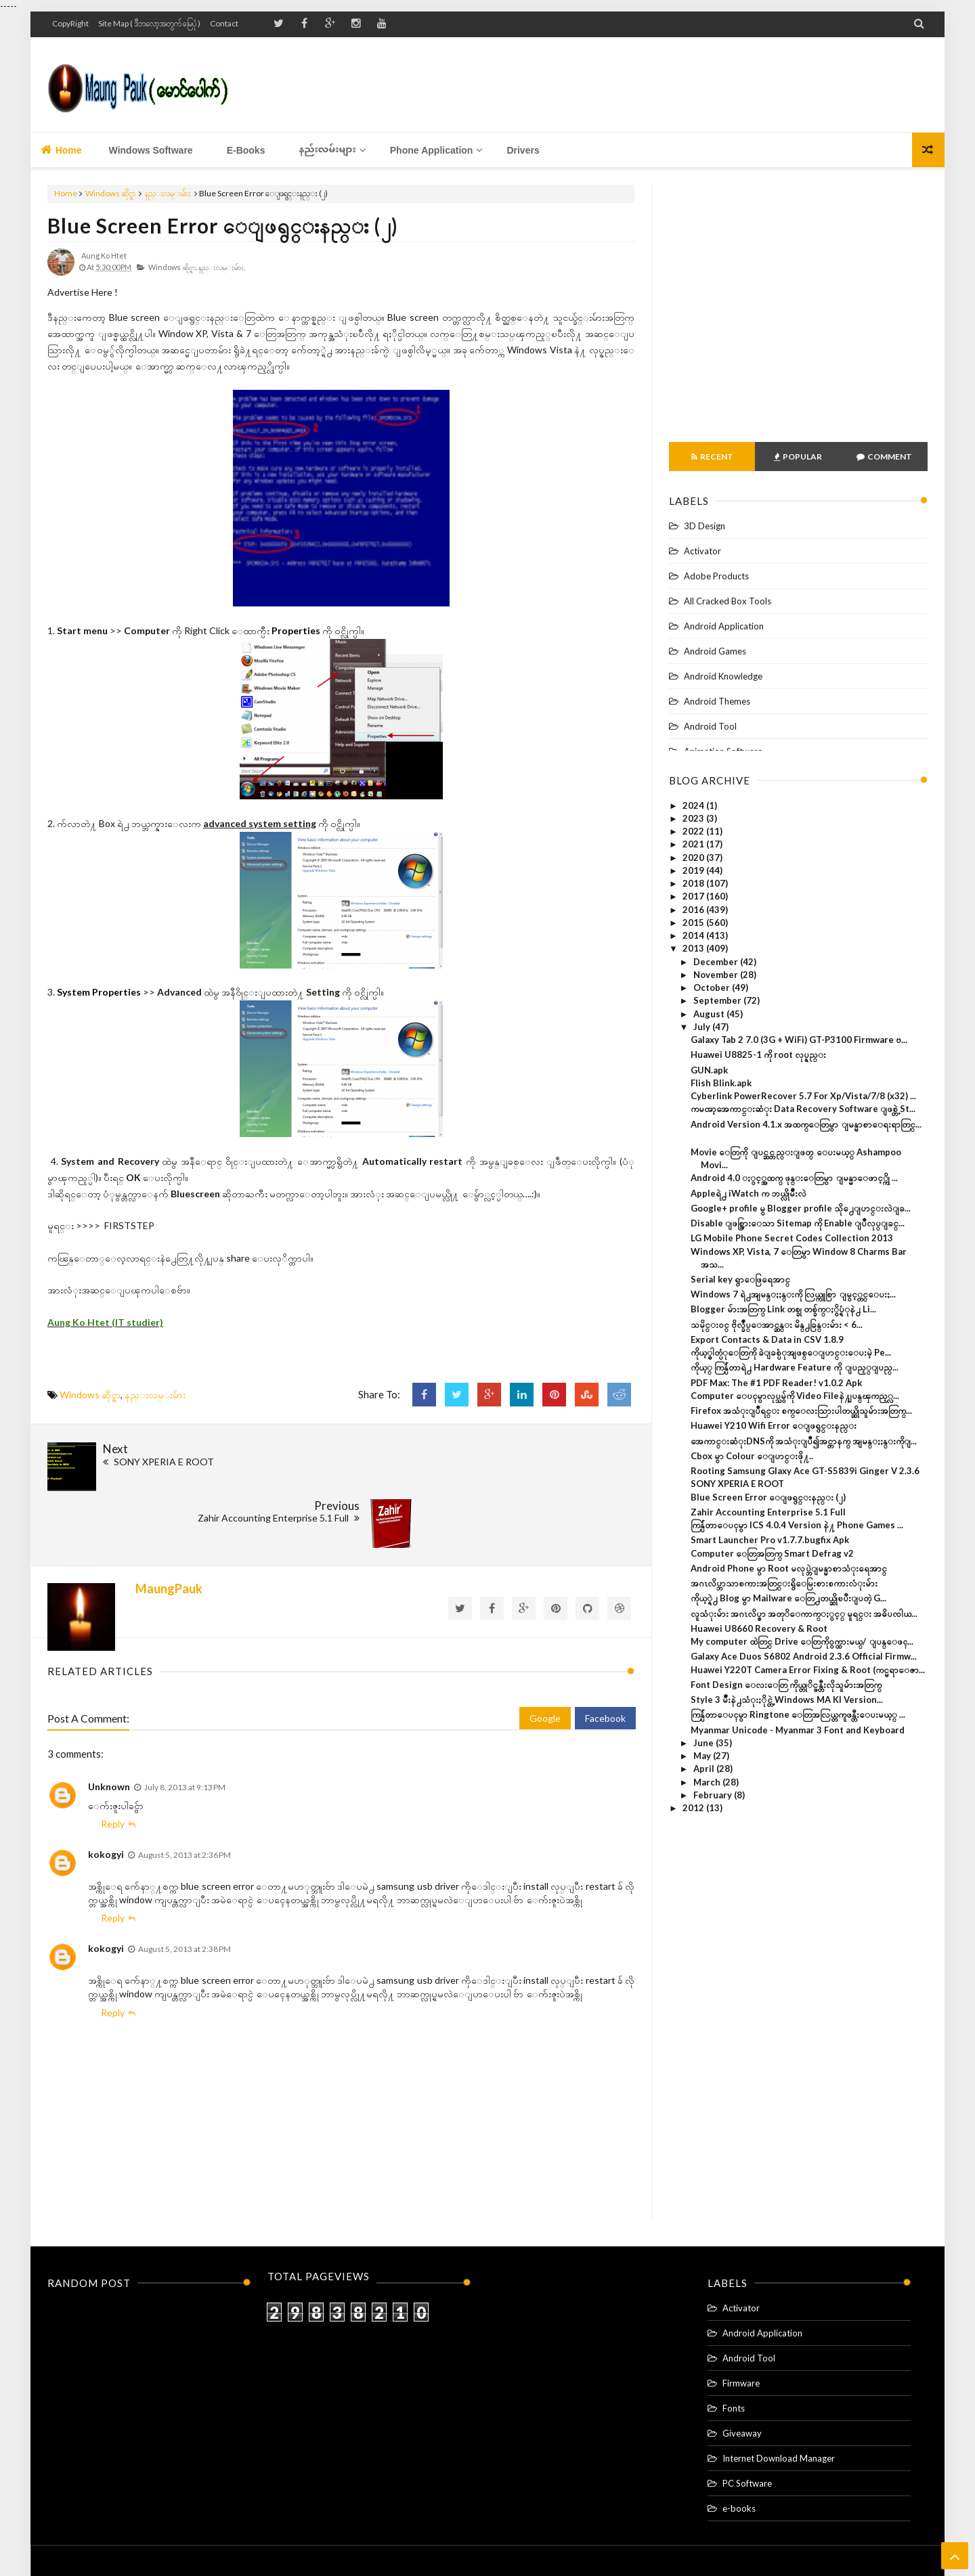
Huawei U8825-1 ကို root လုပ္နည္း (758, 1054)
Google (545, 1654)
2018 (694, 883)
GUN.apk (709, 1070)
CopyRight (70, 23)
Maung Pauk (510, 2540)
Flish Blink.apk (721, 1083)
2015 (694, 922)
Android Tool (710, 726)
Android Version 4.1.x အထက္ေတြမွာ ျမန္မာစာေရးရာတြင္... (806, 1124)
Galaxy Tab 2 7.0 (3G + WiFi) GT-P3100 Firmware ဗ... (799, 1039)
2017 (694, 896)
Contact (224, 23)
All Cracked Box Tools (727, 601)
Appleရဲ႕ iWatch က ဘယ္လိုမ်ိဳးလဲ (748, 1193)
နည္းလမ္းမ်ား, (221, 267)
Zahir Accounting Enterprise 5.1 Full (768, 1512)
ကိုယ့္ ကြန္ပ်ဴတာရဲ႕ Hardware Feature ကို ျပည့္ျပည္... (794, 1367)
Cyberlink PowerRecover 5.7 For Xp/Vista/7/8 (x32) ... (803, 1095)
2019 (694, 870)
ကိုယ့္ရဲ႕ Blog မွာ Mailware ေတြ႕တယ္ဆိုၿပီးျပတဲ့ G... (788, 1598)
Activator (702, 551)
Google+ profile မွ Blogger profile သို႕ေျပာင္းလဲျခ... (801, 1208)
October (712, 987)
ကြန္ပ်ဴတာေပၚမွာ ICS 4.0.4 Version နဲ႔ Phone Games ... (797, 1524)
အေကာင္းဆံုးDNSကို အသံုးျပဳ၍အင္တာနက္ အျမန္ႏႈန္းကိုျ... (804, 1441)
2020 (694, 857)
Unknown (109, 1722)
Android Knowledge (723, 676)
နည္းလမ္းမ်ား (168, 193)
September (718, 1000)
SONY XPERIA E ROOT (737, 1483)
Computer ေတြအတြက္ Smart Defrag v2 (772, 1553)
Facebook (605, 1654)
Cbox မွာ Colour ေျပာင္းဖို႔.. (752, 1455)
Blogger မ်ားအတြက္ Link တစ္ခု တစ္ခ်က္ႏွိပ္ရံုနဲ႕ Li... (783, 1309)
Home (61, 149)
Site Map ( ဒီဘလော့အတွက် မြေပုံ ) (149, 23)
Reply (113, 1759)
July (702, 1026)
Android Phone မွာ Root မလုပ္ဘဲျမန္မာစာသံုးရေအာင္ (789, 1568)
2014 (694, 935)
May (703, 1755)
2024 (694, 805)
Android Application (724, 626)
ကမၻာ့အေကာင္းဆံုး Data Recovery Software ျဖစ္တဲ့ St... (803, 1108)
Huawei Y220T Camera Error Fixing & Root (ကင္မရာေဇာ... (808, 1669)
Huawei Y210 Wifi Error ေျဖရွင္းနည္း (774, 1425)
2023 (694, 818)
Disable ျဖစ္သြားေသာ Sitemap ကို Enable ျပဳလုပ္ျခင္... (798, 1223)
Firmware (741, 2318)
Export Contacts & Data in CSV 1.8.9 (767, 1339)
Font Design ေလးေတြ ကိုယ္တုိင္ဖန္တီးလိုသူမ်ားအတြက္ (786, 1684)
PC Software (747, 2419)
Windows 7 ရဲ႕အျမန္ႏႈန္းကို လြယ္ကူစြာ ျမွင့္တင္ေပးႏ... (793, 1294)
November (716, 974)
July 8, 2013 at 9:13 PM (184, 1723)
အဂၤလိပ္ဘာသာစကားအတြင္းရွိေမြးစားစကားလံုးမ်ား (784, 1583)
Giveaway (742, 2368)
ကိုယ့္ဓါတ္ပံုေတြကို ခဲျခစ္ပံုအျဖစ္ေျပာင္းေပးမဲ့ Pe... (791, 1352)
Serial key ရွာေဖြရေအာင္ (740, 1279)
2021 (694, 844)
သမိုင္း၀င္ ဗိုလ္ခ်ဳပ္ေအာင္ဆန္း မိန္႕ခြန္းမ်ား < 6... (777, 1324)
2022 (694, 831)
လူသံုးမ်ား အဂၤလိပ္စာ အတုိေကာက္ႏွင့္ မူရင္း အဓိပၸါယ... (804, 1613)
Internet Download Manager (778, 2394)
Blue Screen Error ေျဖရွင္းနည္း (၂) (222, 225)
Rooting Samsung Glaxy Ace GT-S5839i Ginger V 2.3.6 (805, 1470)
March (707, 1782)
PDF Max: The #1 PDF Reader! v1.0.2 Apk (776, 1382)
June (704, 1742)
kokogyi (106, 1789)
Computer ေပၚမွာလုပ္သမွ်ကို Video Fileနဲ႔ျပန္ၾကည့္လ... (795, 1395)
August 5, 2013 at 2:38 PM (184, 1885)
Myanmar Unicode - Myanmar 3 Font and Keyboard (798, 1730)
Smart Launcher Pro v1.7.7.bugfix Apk (770, 1539)
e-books (739, 2444)
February (713, 1795)
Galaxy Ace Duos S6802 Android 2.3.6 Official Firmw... (804, 1656)
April (704, 1768)
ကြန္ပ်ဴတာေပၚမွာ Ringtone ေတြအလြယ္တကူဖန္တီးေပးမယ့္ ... (798, 1714)
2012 (694, 1807)
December (716, 961)
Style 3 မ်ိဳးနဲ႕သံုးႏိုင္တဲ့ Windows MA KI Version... (787, 1699)
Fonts (733, 2343)
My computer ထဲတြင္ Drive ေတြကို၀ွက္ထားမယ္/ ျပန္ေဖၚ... (802, 1641)
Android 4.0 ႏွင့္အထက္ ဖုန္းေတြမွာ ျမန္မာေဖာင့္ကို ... (794, 1177)
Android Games (715, 651)
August (710, 1013)
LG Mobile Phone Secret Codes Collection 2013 (792, 1238)
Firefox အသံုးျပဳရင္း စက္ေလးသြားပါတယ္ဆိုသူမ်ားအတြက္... (801, 1410)
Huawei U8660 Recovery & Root (759, 1628)
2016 (694, 909)
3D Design (704, 525)
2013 (694, 948)
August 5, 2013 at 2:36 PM (184, 1790)
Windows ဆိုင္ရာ (110, 193)
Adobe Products (716, 576)
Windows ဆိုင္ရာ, (172, 267)
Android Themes (717, 701)
